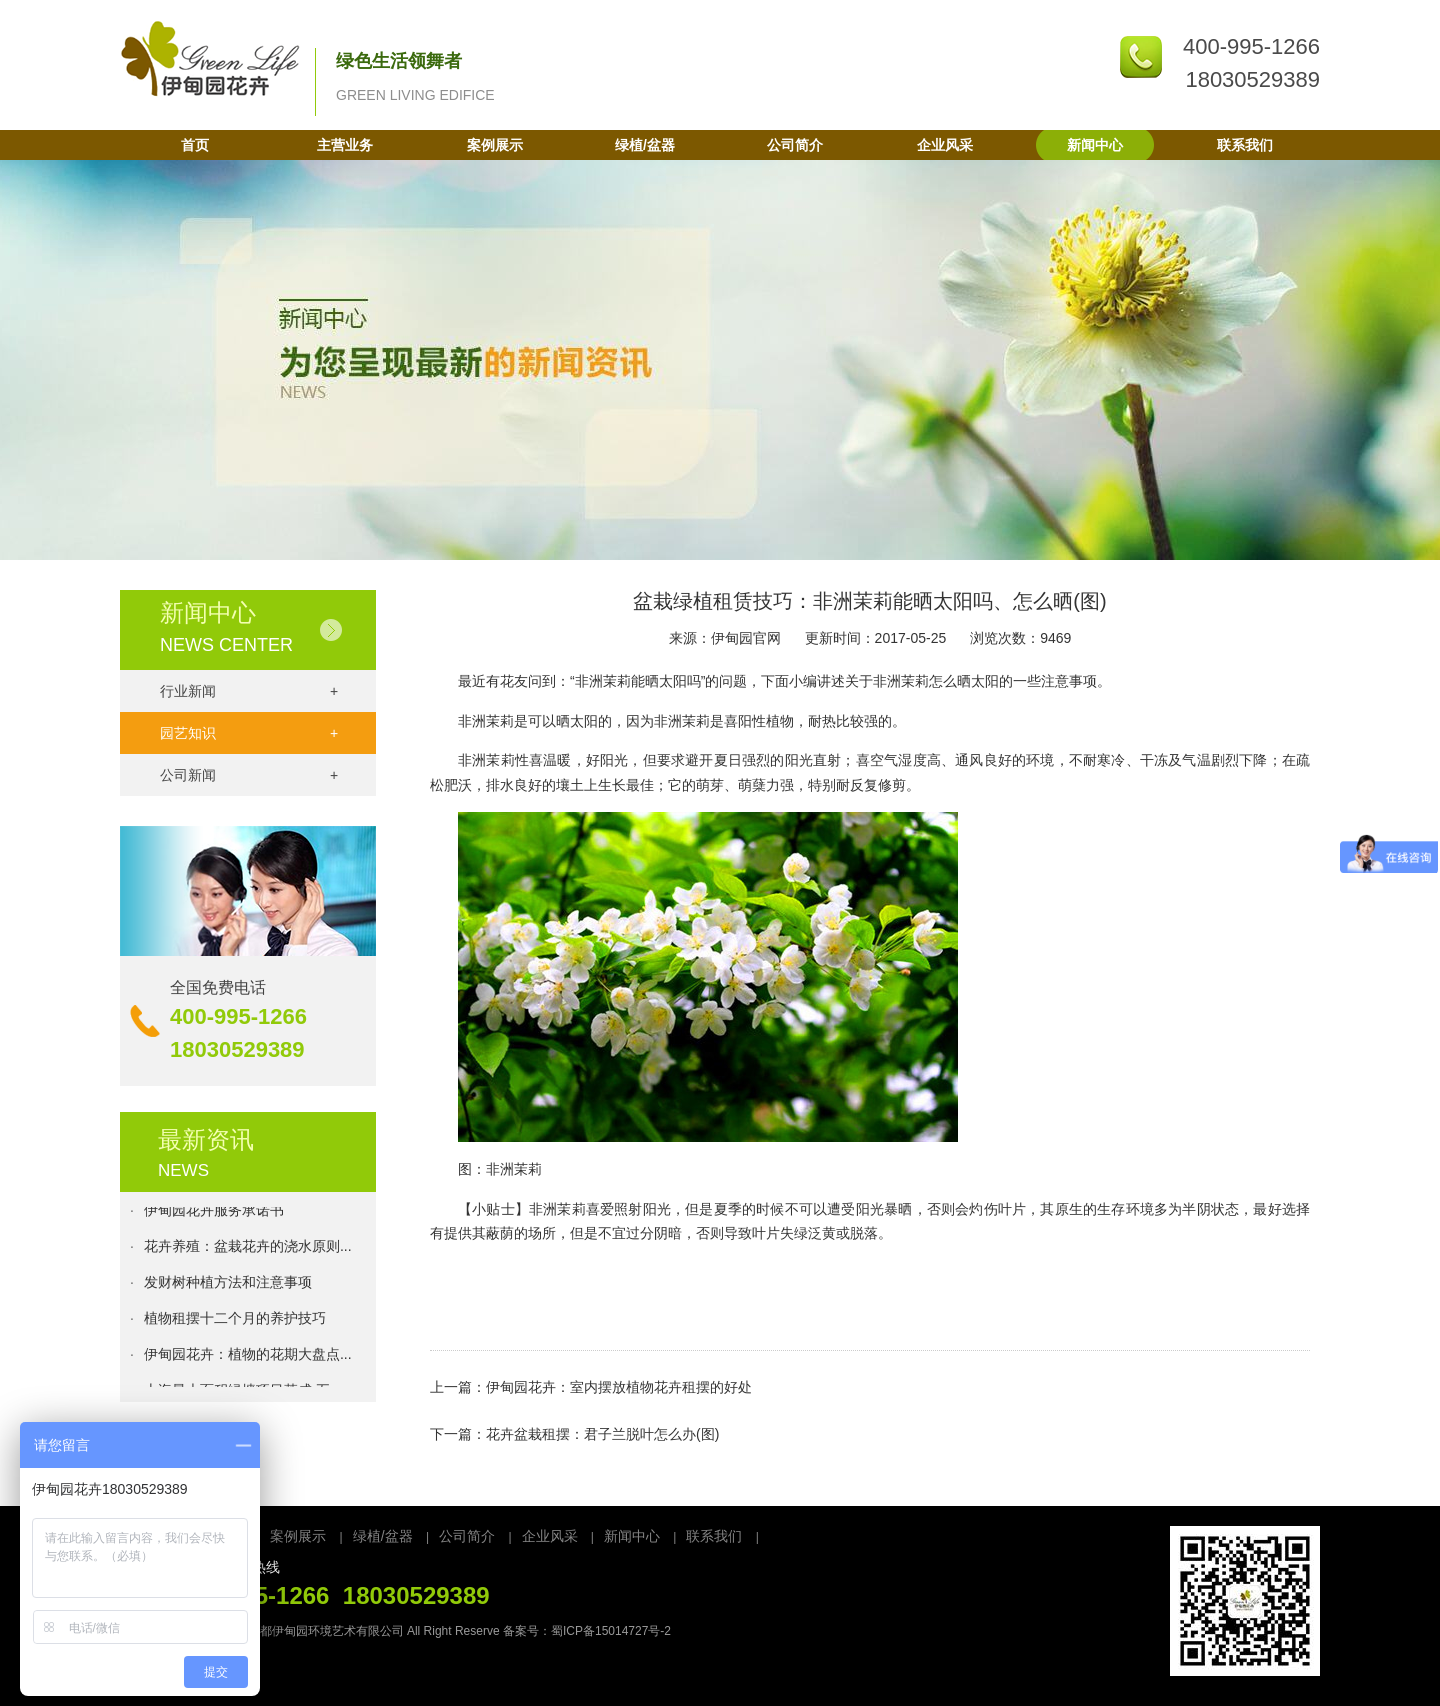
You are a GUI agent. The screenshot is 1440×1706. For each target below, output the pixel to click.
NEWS (183, 1170)
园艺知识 (249, 733)
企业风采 (945, 145)
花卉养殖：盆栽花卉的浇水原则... (248, 1248)
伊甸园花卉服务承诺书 (214, 1212)
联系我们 (1245, 145)
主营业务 (345, 145)
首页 (195, 145)
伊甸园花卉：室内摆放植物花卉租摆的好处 (619, 1387)
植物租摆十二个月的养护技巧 (235, 1320)
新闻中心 (1095, 145)
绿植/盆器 (645, 145)
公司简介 (795, 145)
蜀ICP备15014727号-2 (611, 1631)
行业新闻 (249, 691)
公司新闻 (249, 775)
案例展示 (495, 145)
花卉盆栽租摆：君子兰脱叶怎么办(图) (602, 1434)
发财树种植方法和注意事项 (228, 1284)
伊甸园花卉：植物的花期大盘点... (248, 1356)
